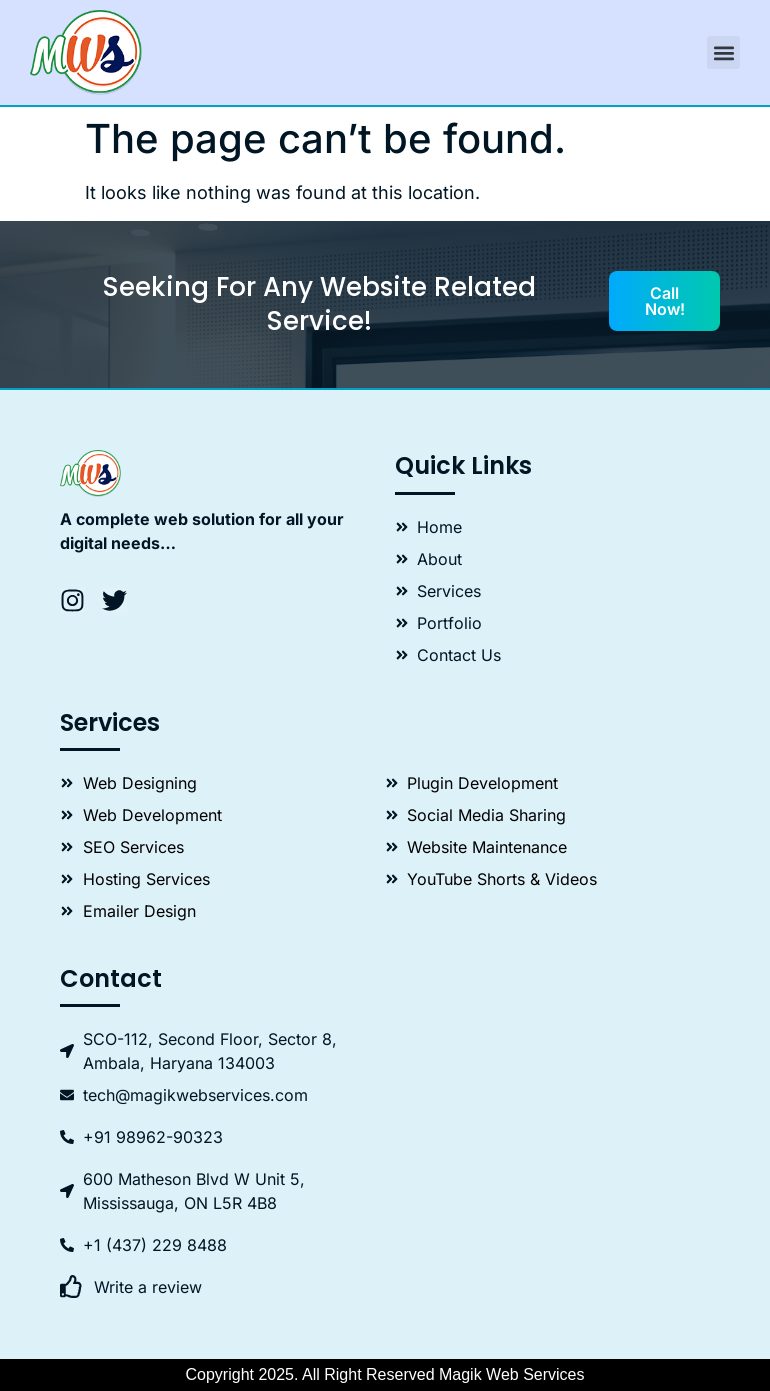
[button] (723, 52)
